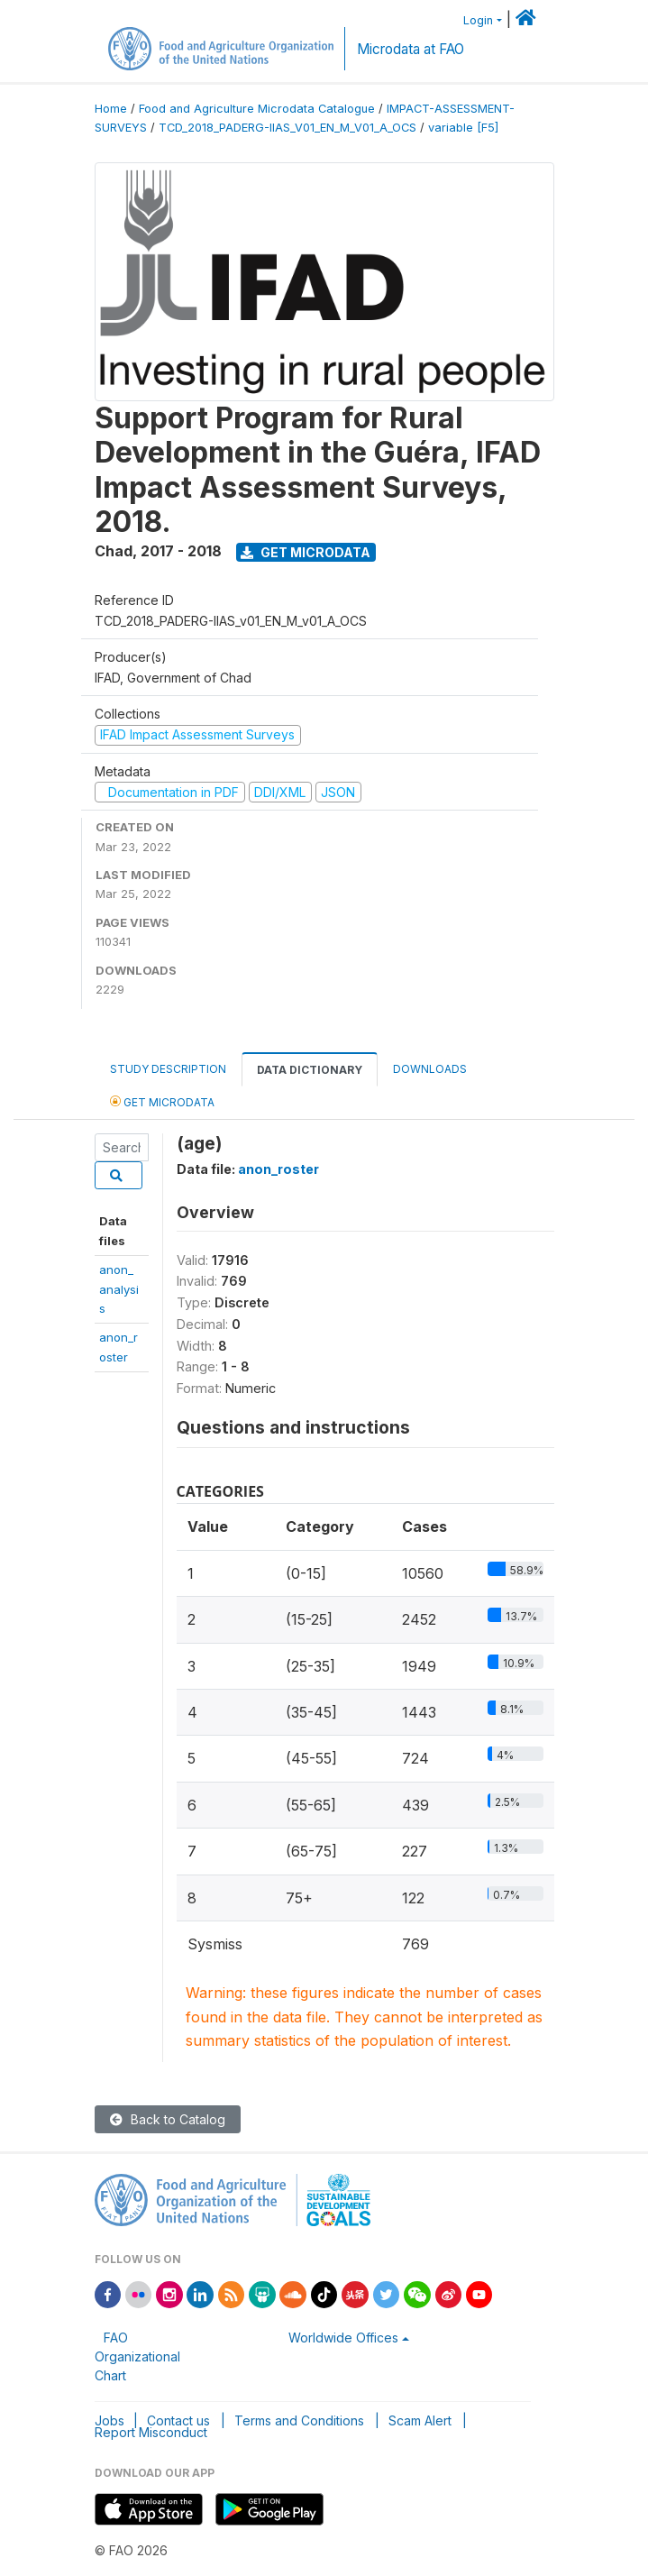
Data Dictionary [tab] (309, 1070)
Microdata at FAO (410, 49)
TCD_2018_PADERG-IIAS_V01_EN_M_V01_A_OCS (287, 127)
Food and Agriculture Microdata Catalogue (257, 108)
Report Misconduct (151, 2432)
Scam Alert (420, 2420)
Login (478, 20)
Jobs (109, 2420)
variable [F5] (463, 127)
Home (111, 108)
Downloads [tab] (430, 1069)
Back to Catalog (167, 2119)
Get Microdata (305, 552)
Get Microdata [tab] (162, 1101)
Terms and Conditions (299, 2420)
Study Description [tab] (168, 1069)
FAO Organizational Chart (137, 2356)
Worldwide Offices (343, 2337)
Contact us (178, 2420)
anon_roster (278, 1169)
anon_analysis (119, 1289)
